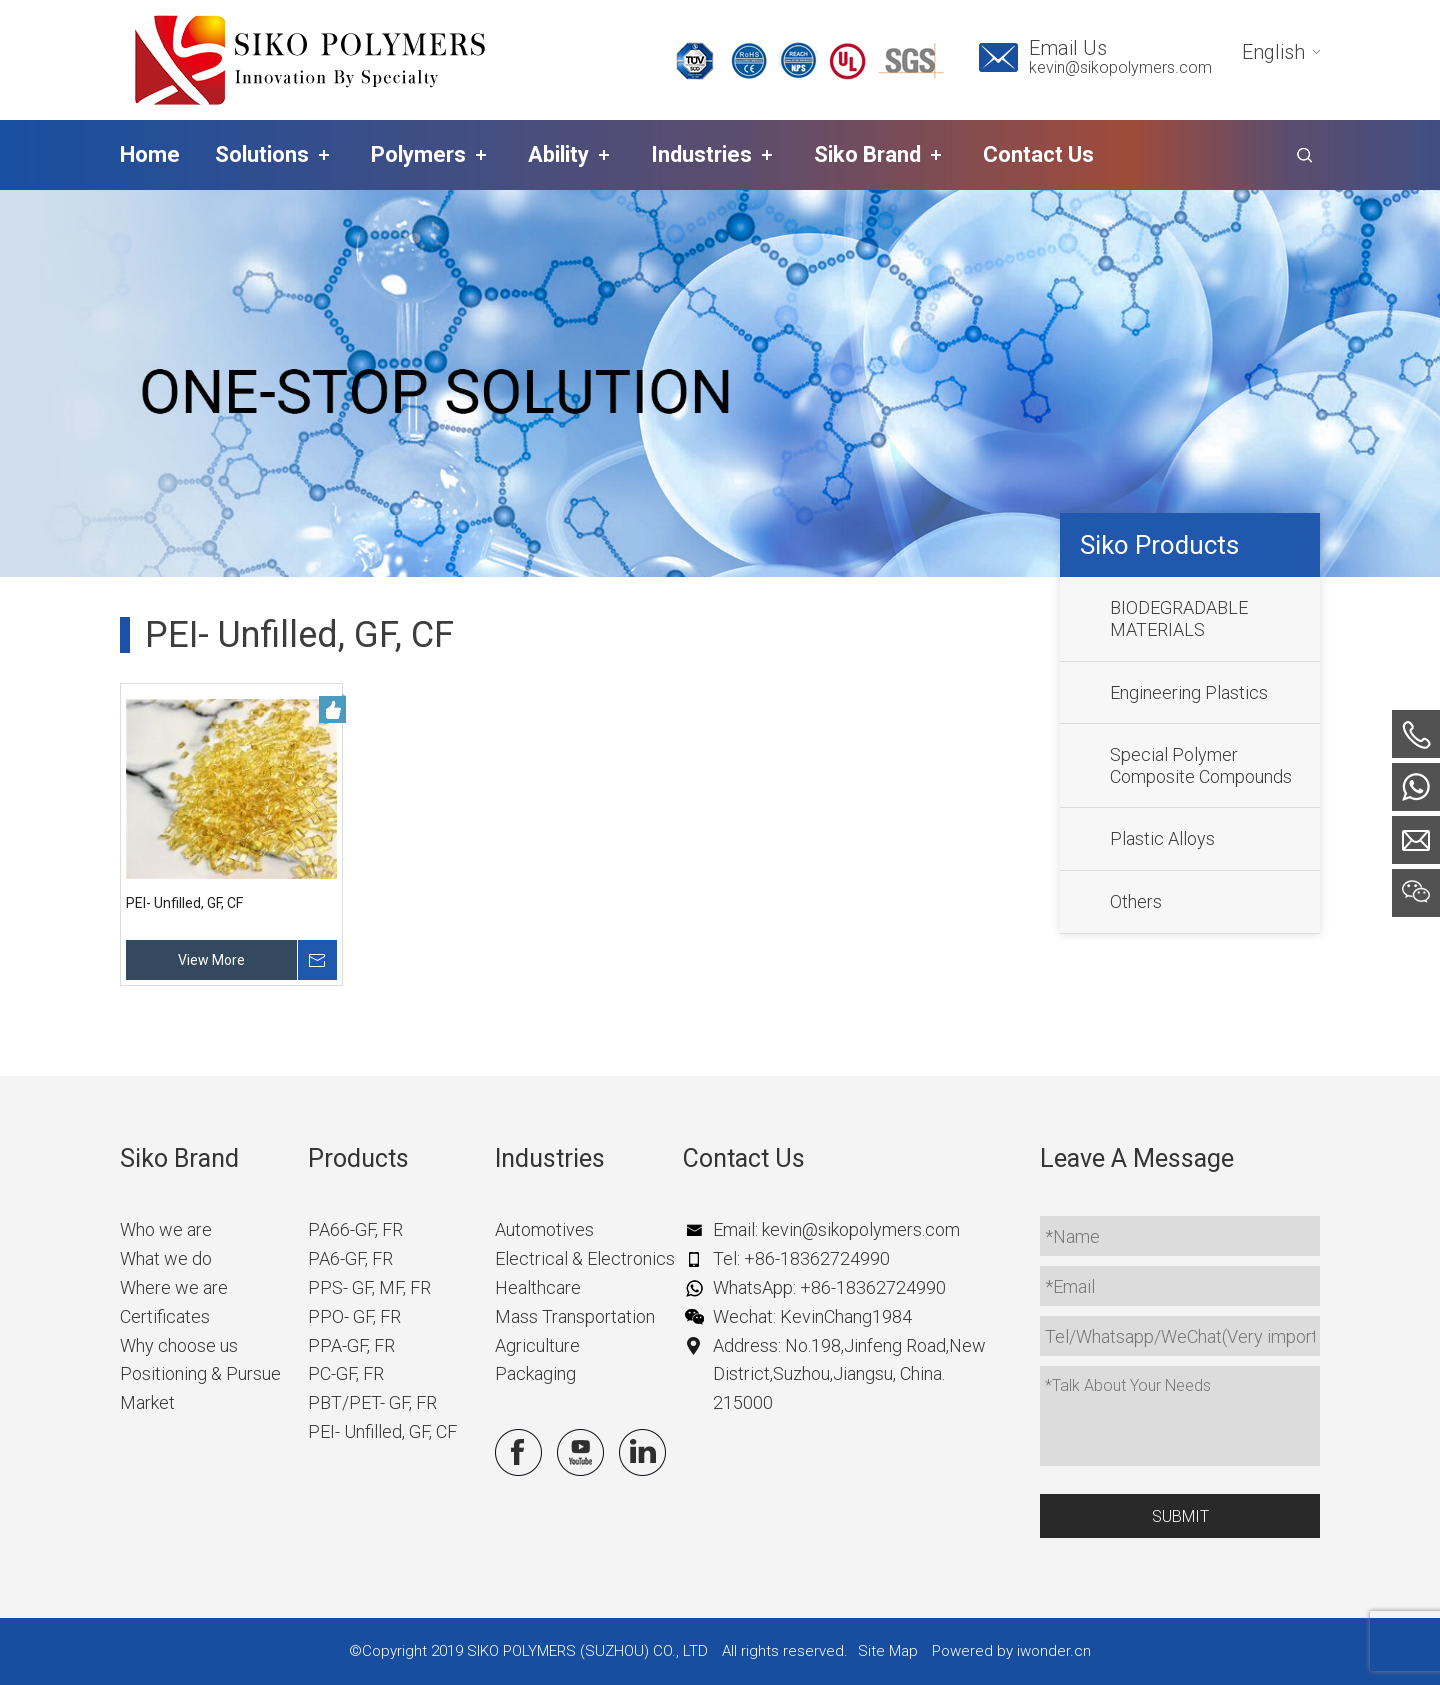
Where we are (174, 1287)
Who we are (166, 1229)
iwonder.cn (1054, 1651)
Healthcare (538, 1287)
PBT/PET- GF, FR (372, 1402)
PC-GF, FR (346, 1373)
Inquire (317, 960)
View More (211, 960)
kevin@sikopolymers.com (1120, 67)
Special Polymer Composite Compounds (1201, 765)
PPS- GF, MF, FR (369, 1287)
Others (1136, 901)
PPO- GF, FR (354, 1316)
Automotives (544, 1229)
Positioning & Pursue (200, 1373)
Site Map (888, 1651)
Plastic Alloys (1162, 838)
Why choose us (179, 1345)
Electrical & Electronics (585, 1258)
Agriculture (537, 1345)
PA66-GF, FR (355, 1229)
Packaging (535, 1373)
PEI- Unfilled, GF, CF (184, 903)
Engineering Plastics (1189, 692)
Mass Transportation (575, 1316)
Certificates (165, 1316)
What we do (166, 1258)
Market (147, 1402)
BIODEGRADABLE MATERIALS (1179, 618)
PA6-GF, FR (350, 1258)
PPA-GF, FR (351, 1345)
